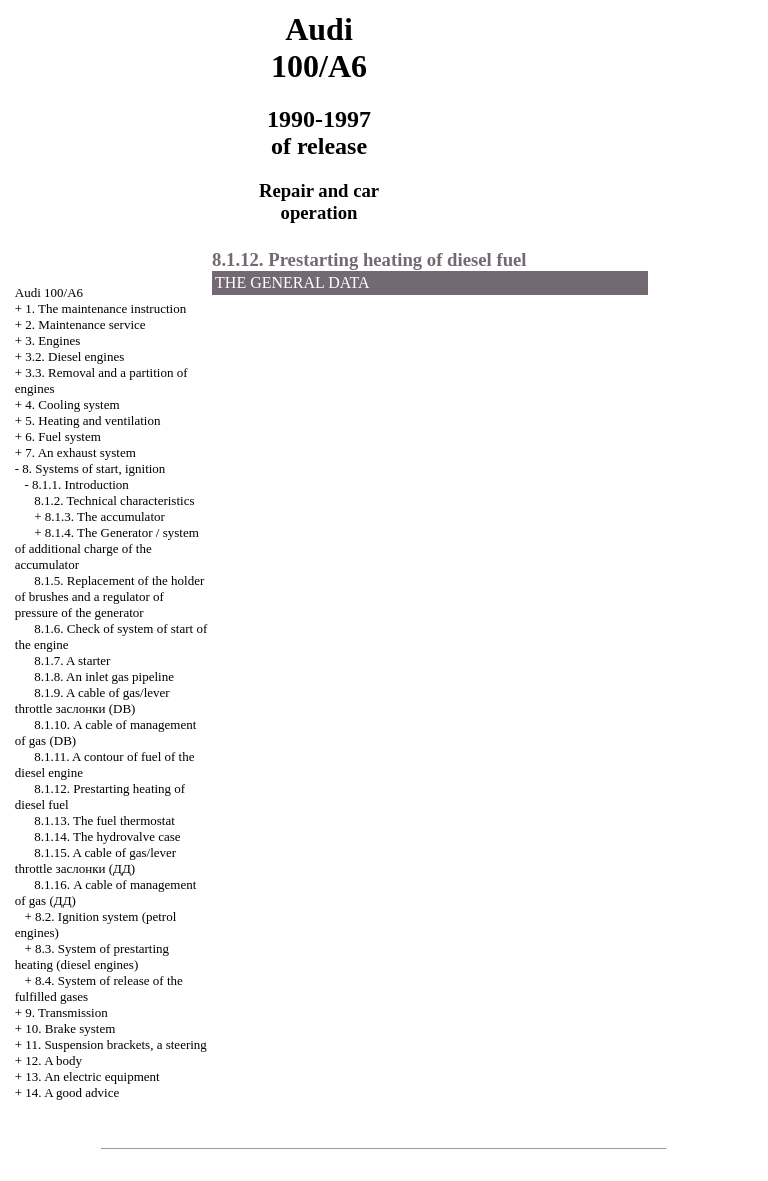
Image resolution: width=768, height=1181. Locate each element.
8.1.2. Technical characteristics (114, 500)
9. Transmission (66, 1012)
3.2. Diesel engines (74, 356)
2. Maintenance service (85, 324)
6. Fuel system (62, 436)
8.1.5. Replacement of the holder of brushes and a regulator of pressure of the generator (110, 596)
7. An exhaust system (80, 452)
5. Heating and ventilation (92, 420)
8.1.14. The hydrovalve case (107, 836)
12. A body (53, 1060)
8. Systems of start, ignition (93, 468)
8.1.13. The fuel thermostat (104, 820)
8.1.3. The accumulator (105, 516)
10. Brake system (70, 1028)
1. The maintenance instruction (105, 308)
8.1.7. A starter (72, 660)
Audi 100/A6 (49, 292)
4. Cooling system (72, 404)
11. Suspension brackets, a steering (115, 1044)
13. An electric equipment (92, 1076)
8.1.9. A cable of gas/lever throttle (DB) (92, 700)
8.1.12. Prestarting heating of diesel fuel (369, 259)
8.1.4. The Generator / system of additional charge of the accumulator (107, 548)
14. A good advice (72, 1092)
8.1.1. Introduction (80, 484)
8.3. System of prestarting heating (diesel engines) (92, 956)
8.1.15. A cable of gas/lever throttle (95, 860)
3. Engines (52, 340)
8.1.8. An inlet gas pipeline (104, 676)
